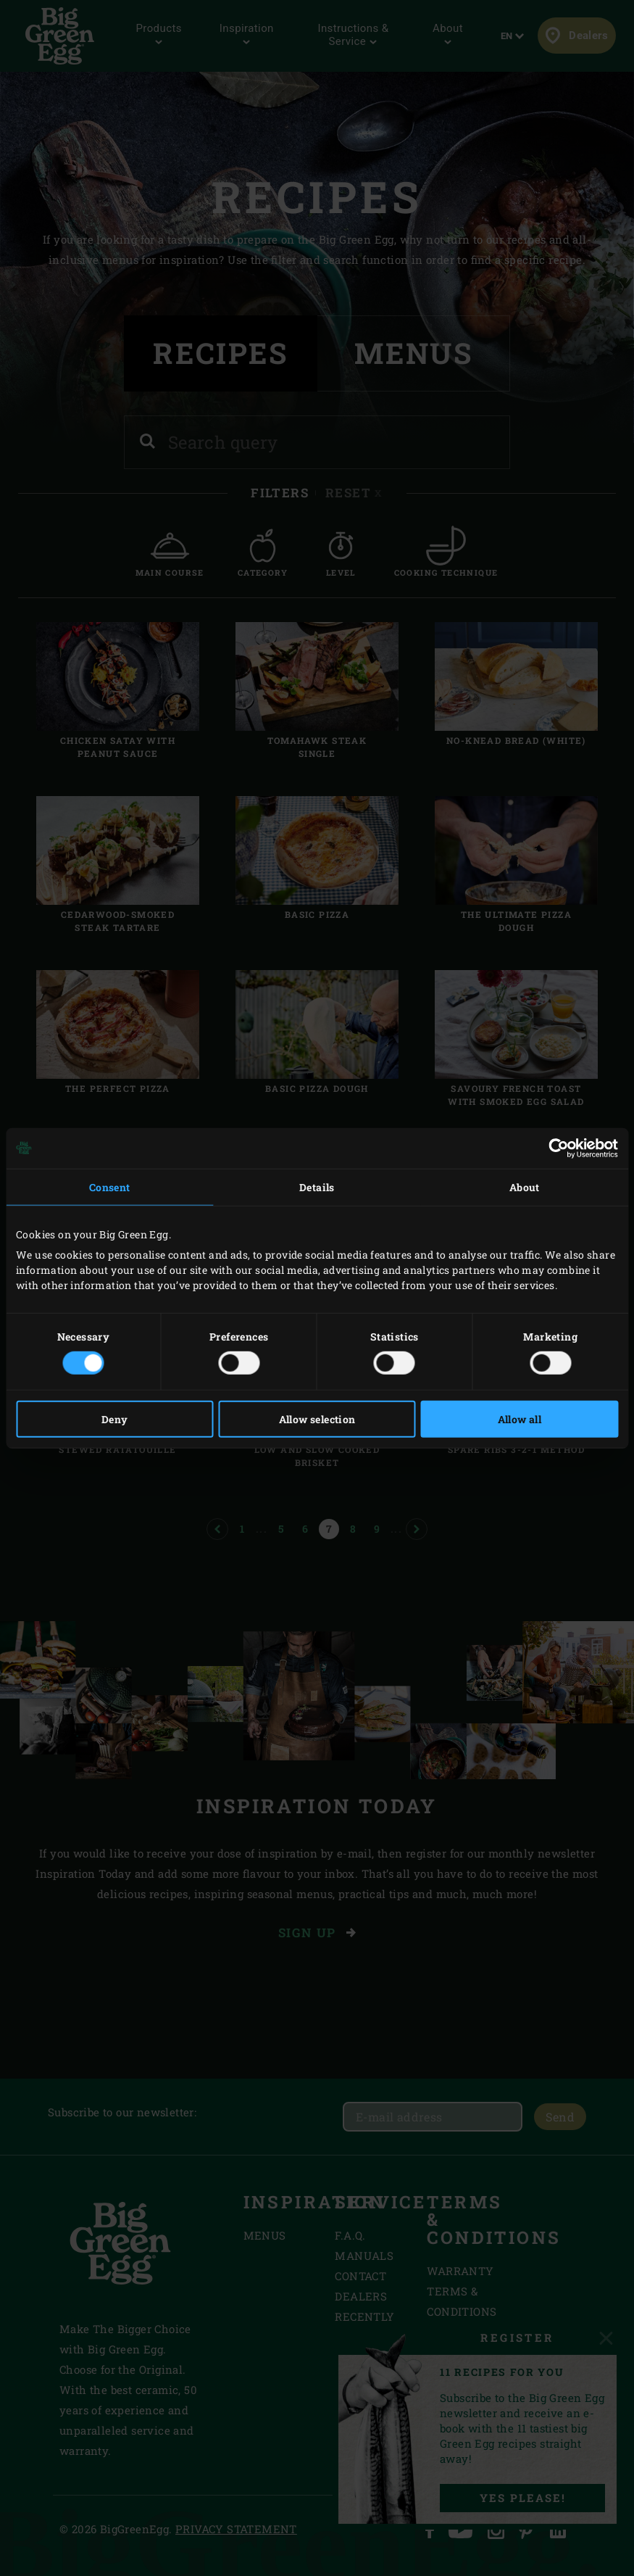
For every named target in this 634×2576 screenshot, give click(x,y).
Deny (114, 1419)
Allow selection (317, 1419)
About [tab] (524, 1186)
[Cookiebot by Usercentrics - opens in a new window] (554, 1148)
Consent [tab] (109, 1186)
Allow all (520, 1419)
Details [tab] (317, 1186)
